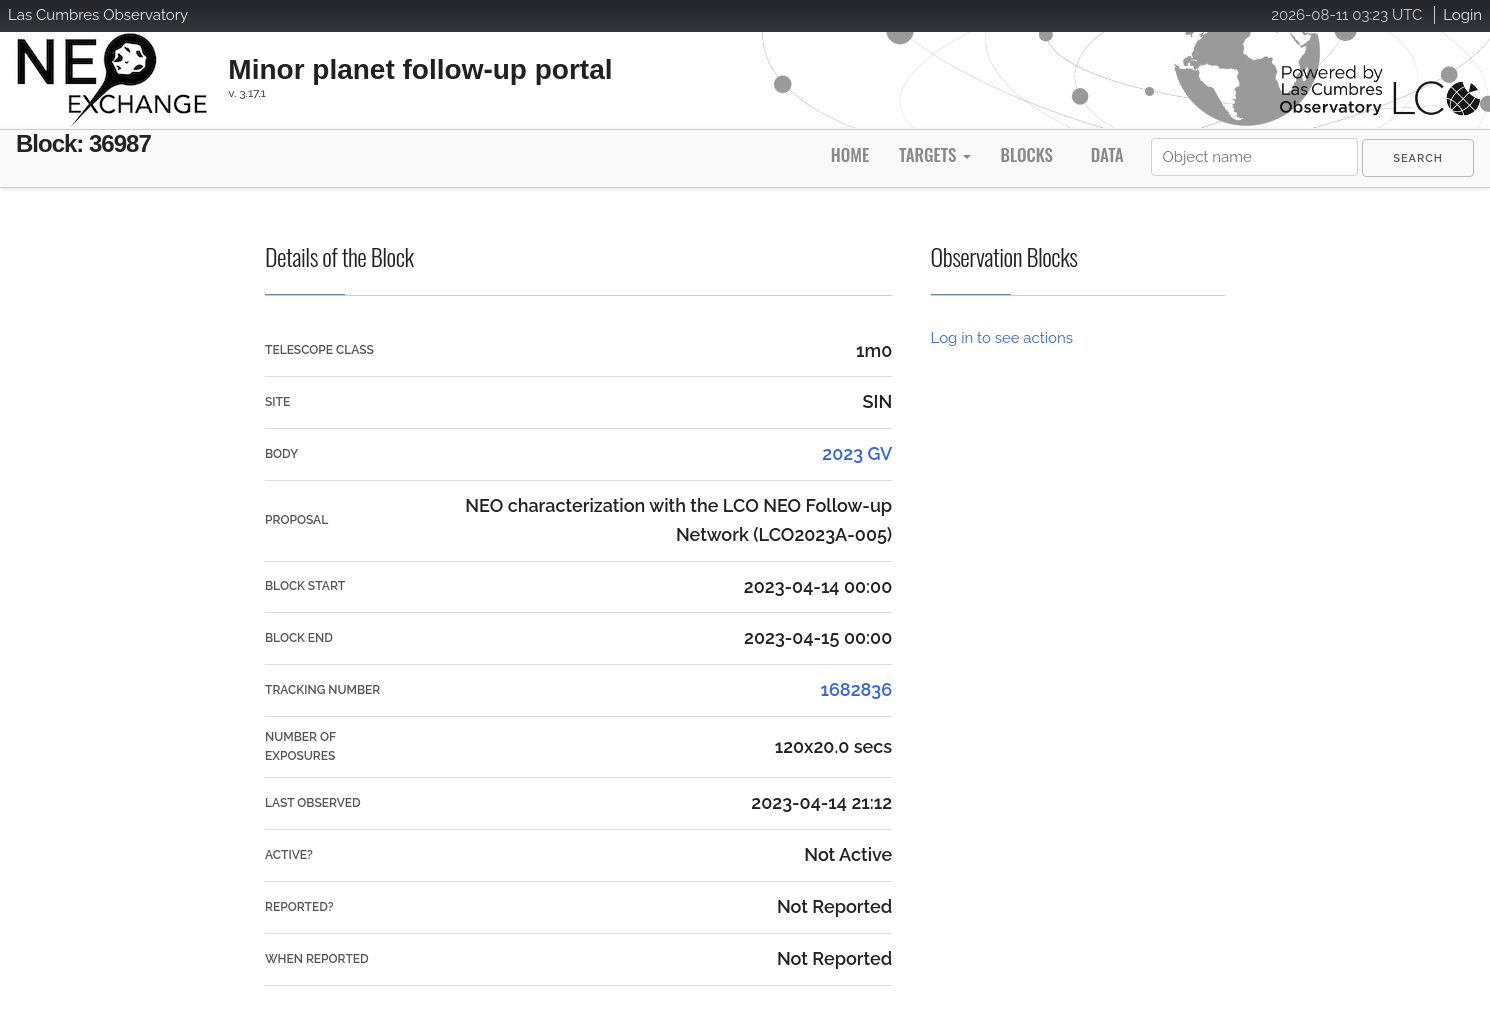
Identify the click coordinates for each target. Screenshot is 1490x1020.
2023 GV (857, 453)
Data (1107, 154)
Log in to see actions (1002, 338)
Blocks (1026, 154)
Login (1462, 15)
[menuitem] (1418, 158)
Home (850, 154)
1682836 (856, 689)
